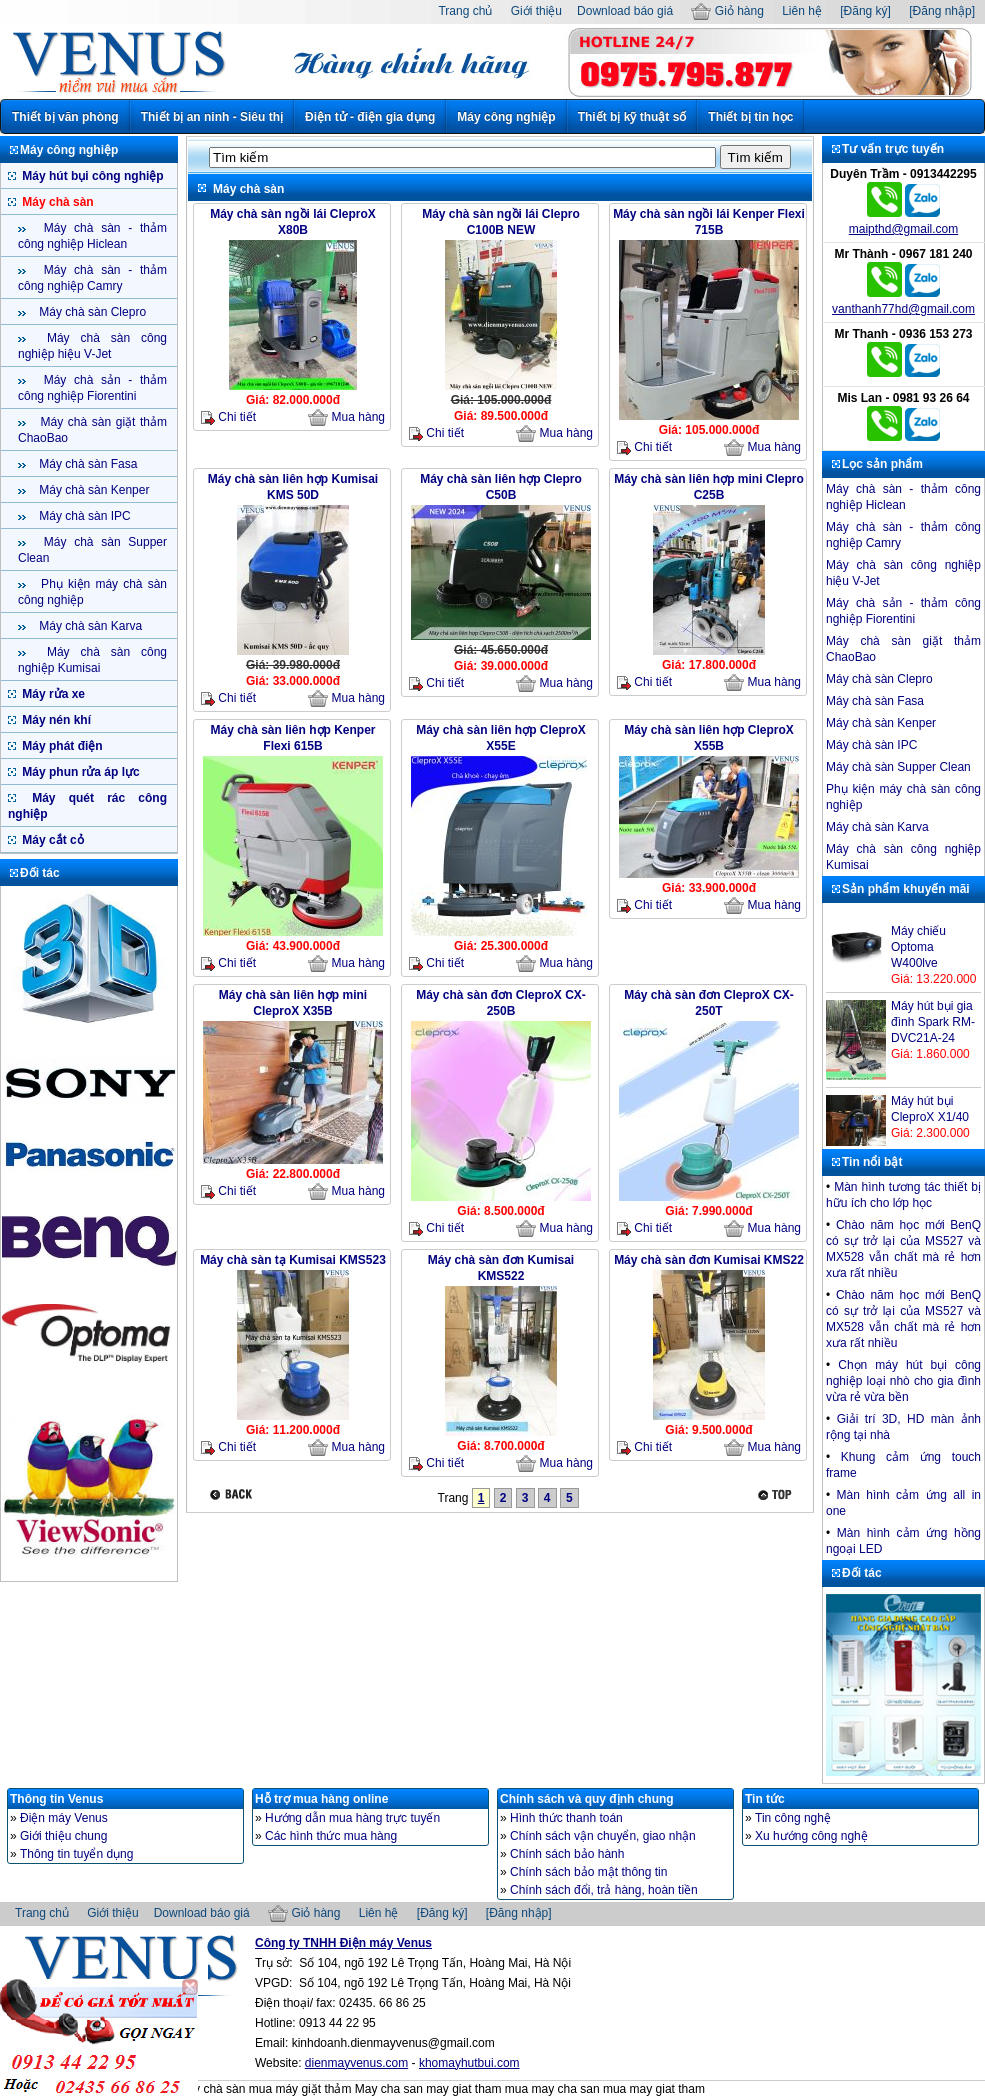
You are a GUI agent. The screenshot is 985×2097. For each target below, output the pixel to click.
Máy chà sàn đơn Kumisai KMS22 (709, 1260)
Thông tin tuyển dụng (76, 1854)
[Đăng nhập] (942, 11)
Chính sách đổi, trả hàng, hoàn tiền (604, 1890)
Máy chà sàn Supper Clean (898, 767)
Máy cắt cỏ (51, 840)
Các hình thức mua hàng (331, 1836)
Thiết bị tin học (750, 117)
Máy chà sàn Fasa (86, 464)
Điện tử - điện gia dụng (370, 117)
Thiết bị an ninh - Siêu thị (212, 117)
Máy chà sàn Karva (89, 626)
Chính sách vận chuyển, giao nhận (603, 1836)
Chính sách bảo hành (567, 1854)
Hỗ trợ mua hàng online (321, 1799)
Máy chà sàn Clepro (91, 312)
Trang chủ (465, 11)
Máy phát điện (61, 746)
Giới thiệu (536, 11)
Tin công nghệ (793, 1818)
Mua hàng (346, 418)
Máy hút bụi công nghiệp (91, 176)
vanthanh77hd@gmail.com (903, 309)
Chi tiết (228, 417)
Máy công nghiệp (506, 117)
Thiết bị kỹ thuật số (632, 117)
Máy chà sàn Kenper (92, 490)
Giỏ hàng (727, 11)
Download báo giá (625, 11)
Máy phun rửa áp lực (79, 772)
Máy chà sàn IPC (83, 516)
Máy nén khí (55, 720)
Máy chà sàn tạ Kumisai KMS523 (293, 1260)
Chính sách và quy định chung (587, 1799)
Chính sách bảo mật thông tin (588, 1872)
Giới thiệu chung (63, 1836)
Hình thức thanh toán (566, 1818)
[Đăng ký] (865, 11)
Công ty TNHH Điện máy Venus (343, 1943)
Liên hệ (802, 11)
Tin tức (765, 1799)
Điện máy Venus (64, 1818)
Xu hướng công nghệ (811, 1836)
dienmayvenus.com (356, 2063)
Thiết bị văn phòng (65, 117)
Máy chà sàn (56, 202)
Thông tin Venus (56, 1799)
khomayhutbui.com (469, 2063)
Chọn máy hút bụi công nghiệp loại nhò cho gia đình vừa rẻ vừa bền (903, 1381)
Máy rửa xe (52, 694)
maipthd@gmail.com (904, 229)
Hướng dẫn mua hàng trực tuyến (352, 1818)
